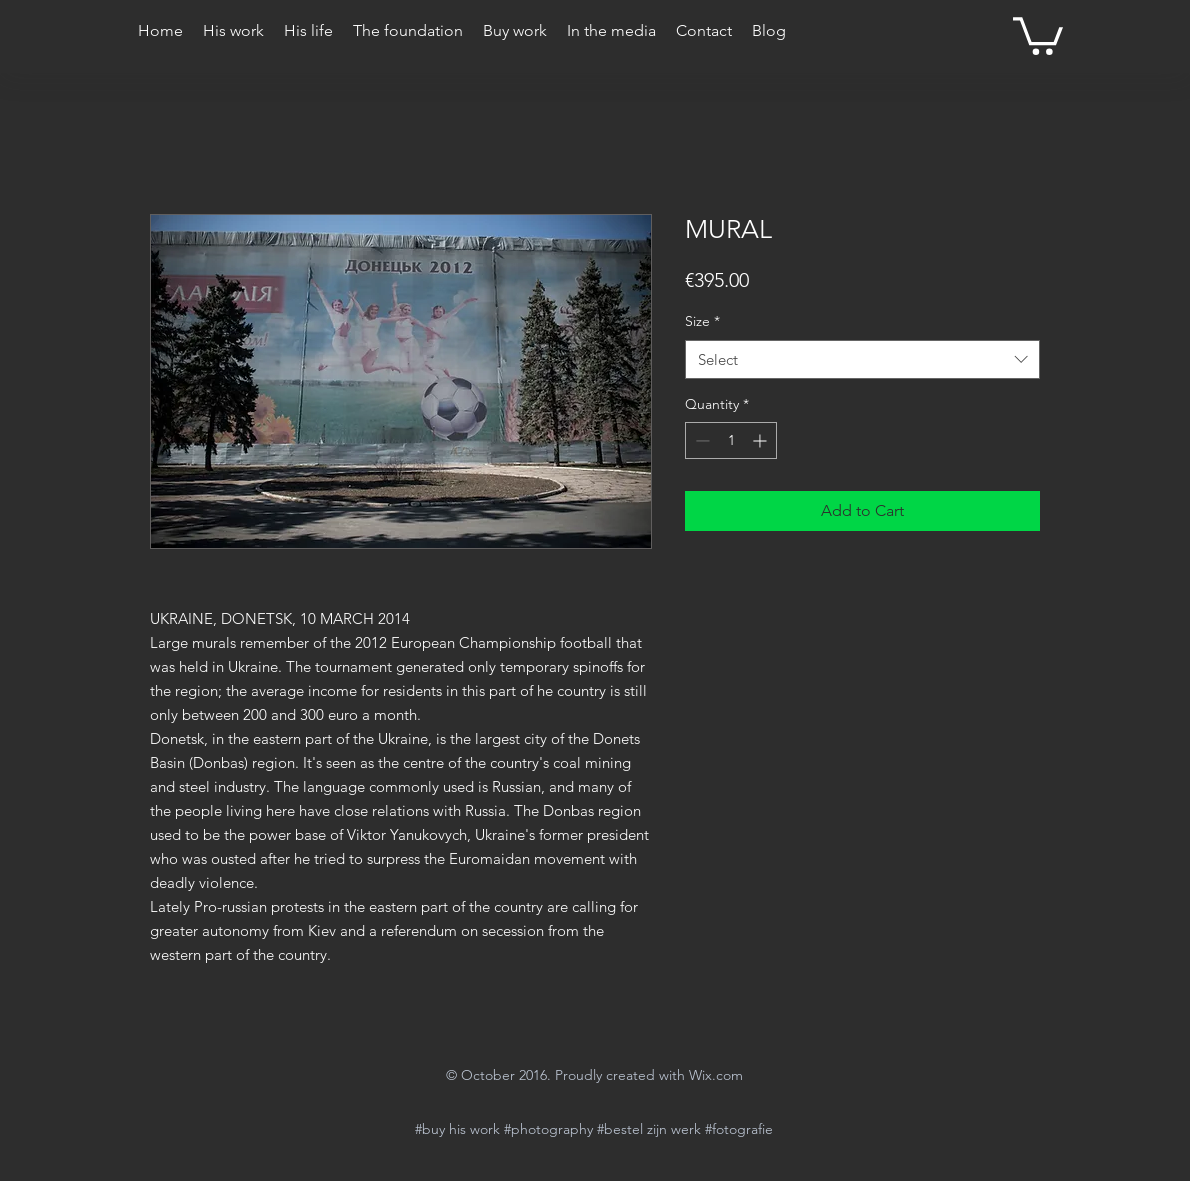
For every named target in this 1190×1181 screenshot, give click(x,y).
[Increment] (761, 440)
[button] (1038, 34)
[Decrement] (700, 440)
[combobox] (862, 359)
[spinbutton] (731, 440)
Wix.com (716, 1075)
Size (702, 321)
